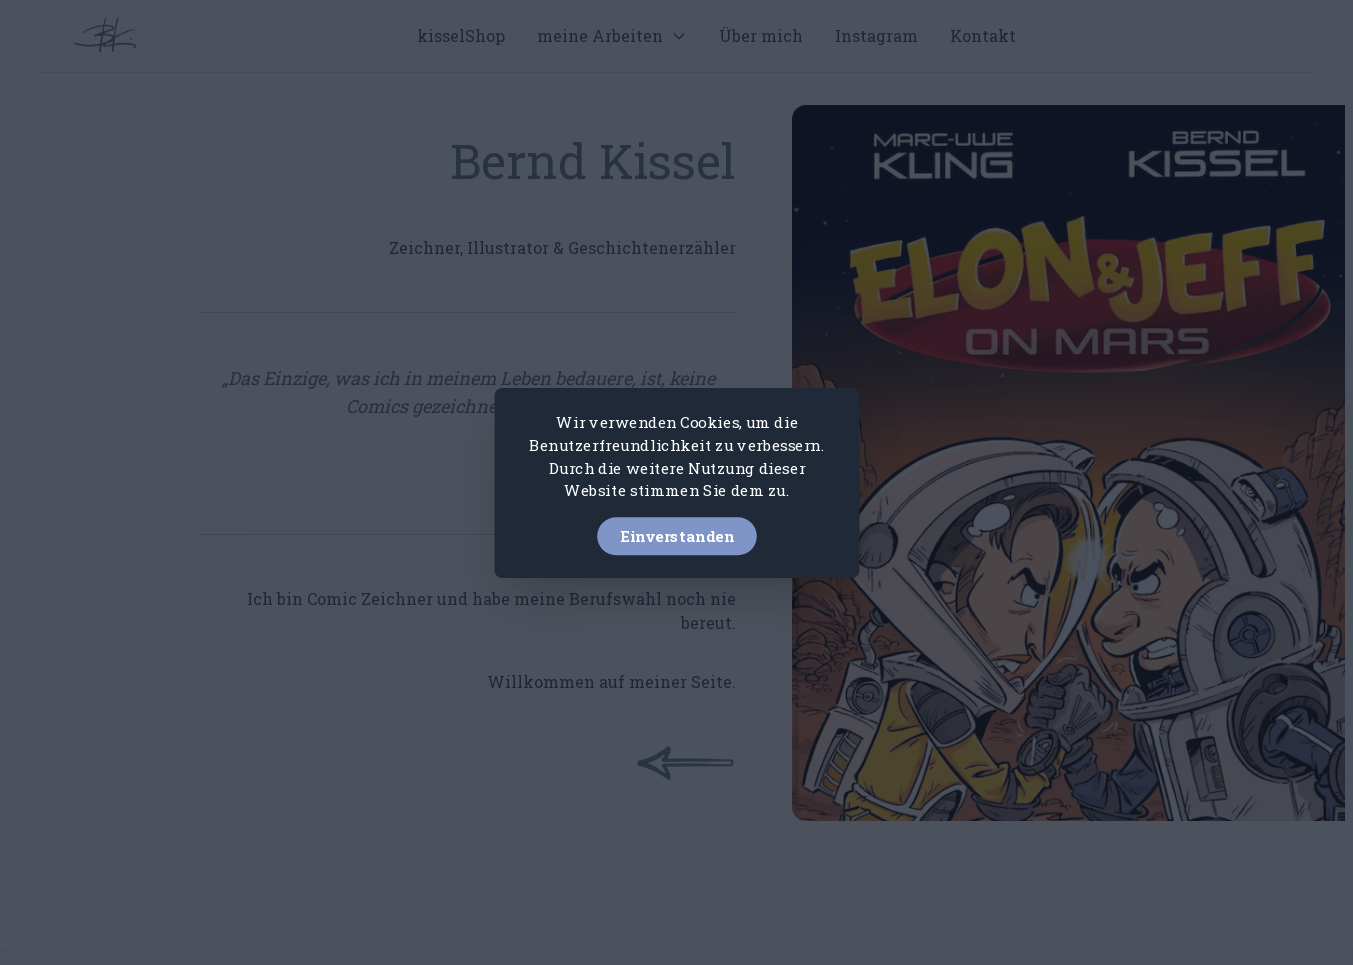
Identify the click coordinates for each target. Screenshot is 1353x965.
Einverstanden (677, 535)
